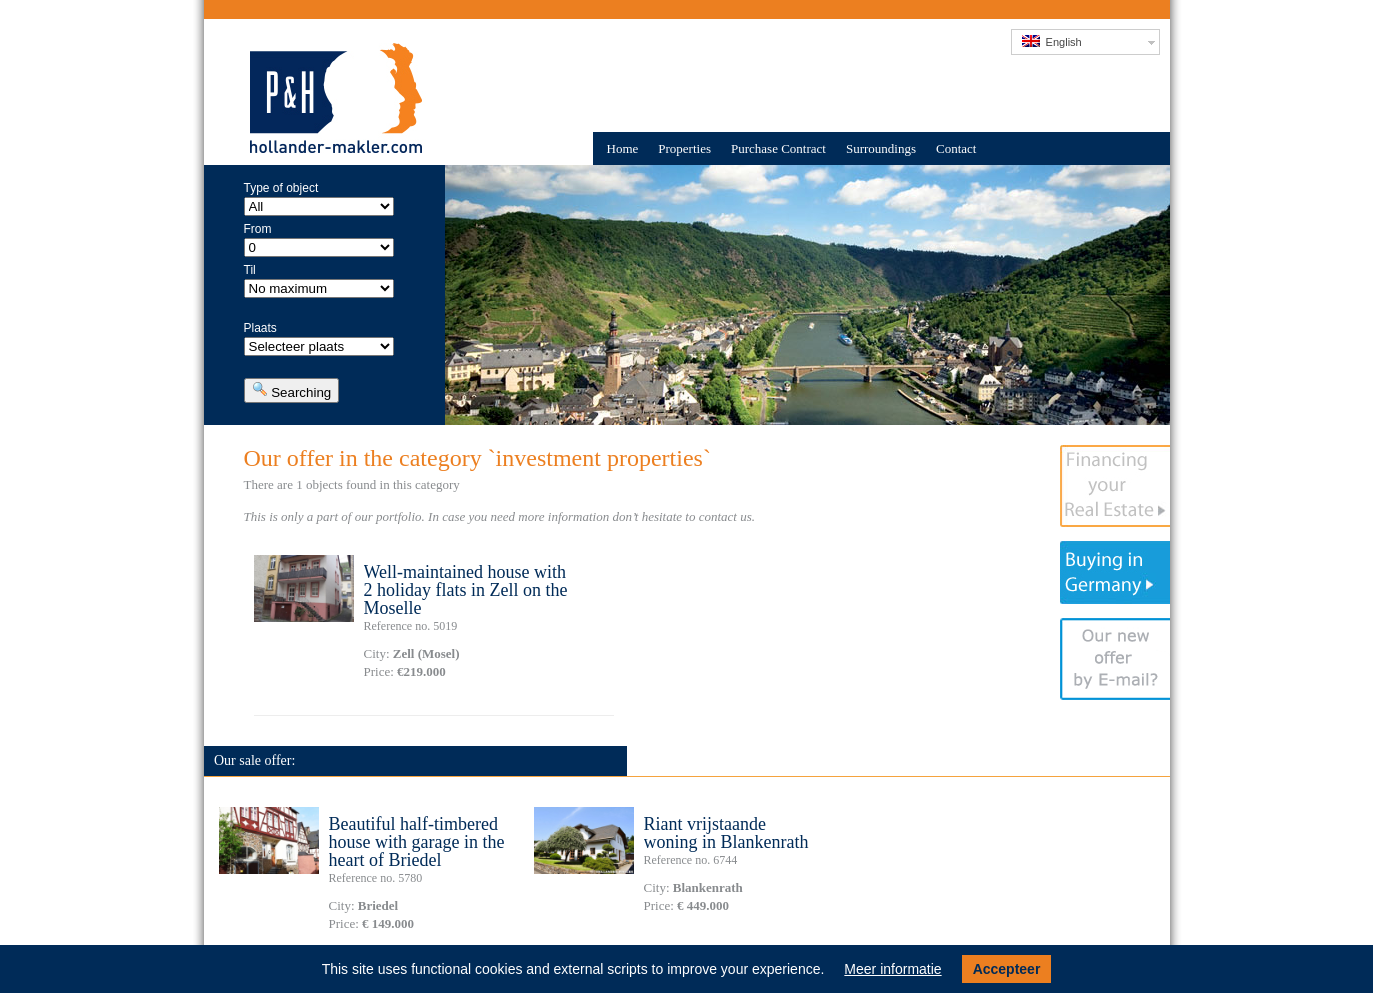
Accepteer (1007, 969)
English (1052, 41)
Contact (956, 148)
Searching (292, 390)
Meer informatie (892, 969)
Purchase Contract (778, 148)
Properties (684, 148)
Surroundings (881, 148)
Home (623, 148)
